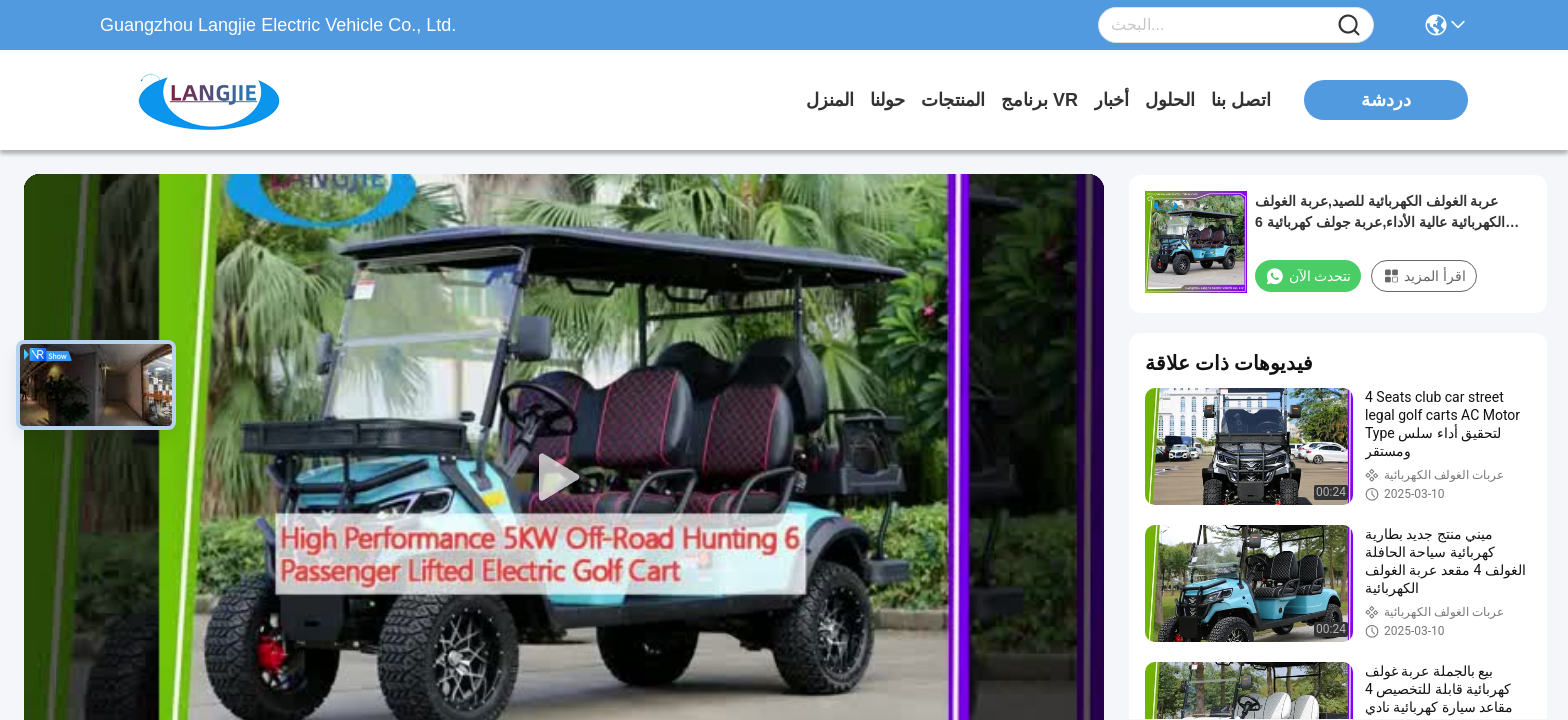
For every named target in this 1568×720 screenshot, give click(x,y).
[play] (564, 478)
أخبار (1111, 100)
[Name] (1349, 25)
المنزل (830, 100)
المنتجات (953, 100)
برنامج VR (1039, 100)
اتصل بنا (1241, 100)
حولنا (887, 100)
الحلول (1170, 100)
